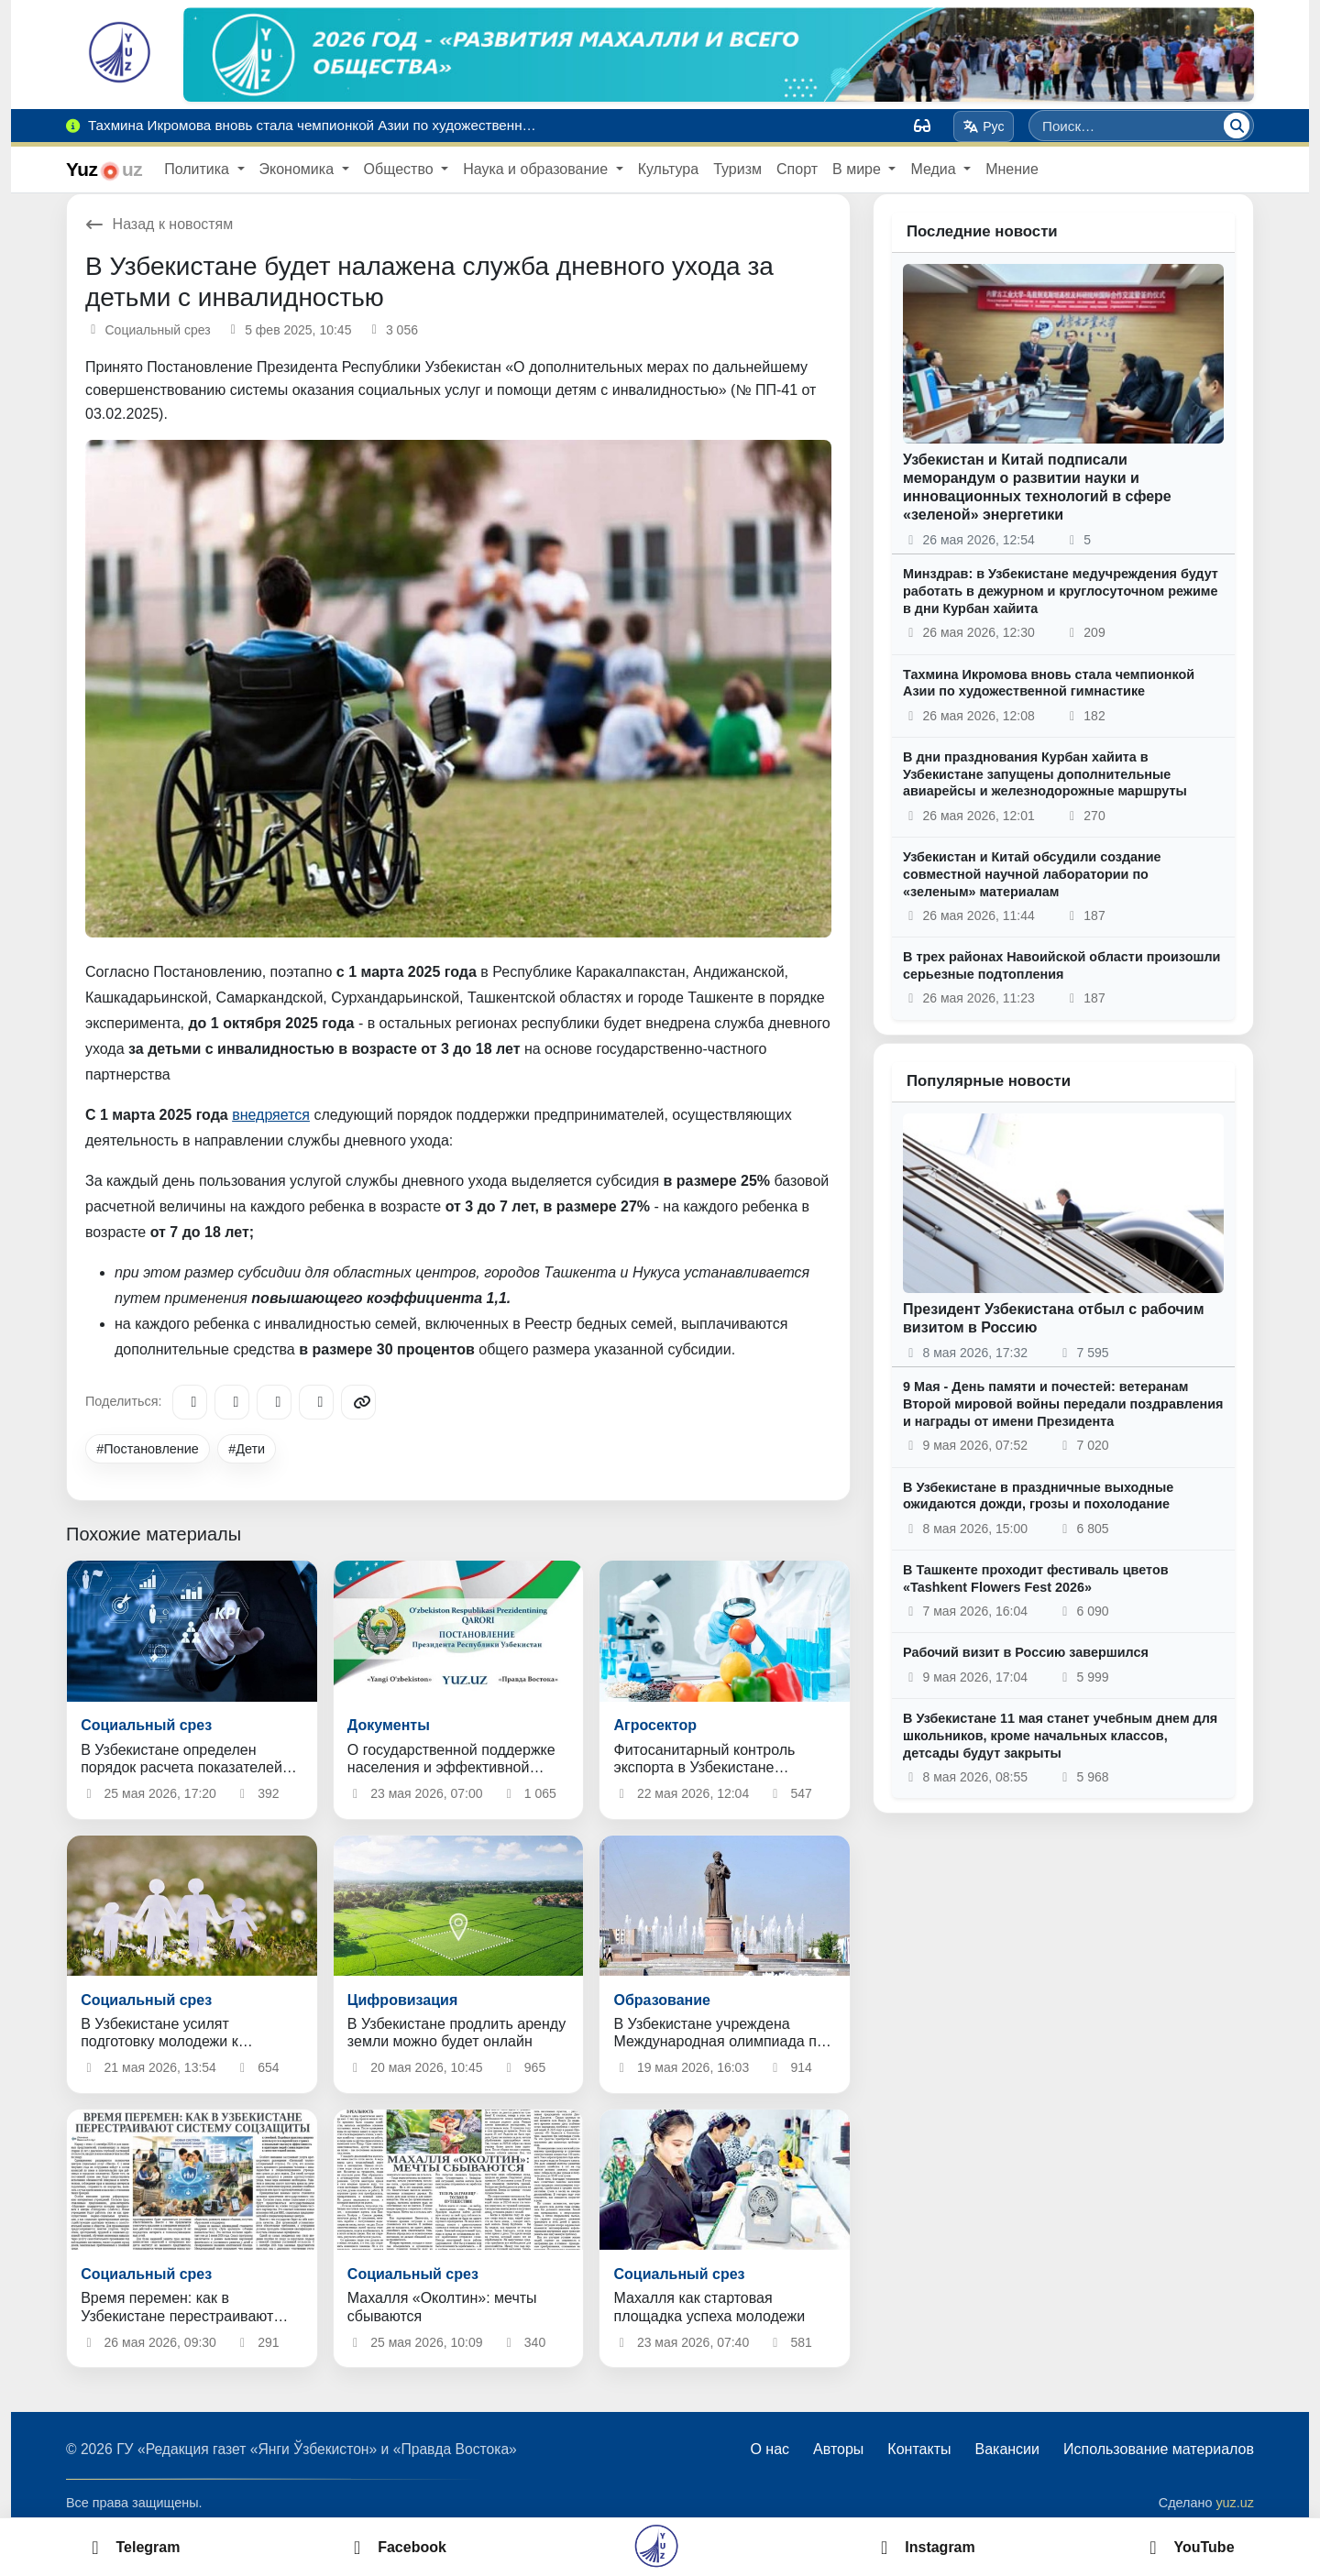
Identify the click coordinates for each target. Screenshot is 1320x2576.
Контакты (919, 2449)
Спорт (797, 169)
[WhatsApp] (316, 1402)
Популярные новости (989, 1081)
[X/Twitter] (274, 1402)
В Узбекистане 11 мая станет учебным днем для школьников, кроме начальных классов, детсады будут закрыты (1060, 1735)
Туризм (737, 169)
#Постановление (147, 1448)
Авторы (838, 2449)
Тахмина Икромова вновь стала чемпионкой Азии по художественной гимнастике (1048, 683)
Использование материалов (1158, 2449)
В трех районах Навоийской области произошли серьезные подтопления (1061, 965)
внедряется (271, 1115)
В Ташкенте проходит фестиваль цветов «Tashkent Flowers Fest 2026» (1036, 1578)
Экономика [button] (298, 169)
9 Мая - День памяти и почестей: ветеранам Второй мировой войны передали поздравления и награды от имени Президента (1063, 1403)
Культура (668, 169)
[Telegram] (189, 1402)
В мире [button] (858, 169)
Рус (984, 126)
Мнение (1012, 169)
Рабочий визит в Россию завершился (1026, 1652)
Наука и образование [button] (537, 169)
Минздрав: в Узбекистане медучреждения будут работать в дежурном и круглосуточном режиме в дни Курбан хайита (1060, 590)
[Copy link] (358, 1402)
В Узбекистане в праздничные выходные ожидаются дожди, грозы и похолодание (1038, 1496)
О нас (769, 2449)
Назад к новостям (159, 224)
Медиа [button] (935, 169)
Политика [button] (198, 169)
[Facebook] (231, 1402)
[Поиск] (1236, 125)
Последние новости (982, 231)
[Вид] (922, 125)
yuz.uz (1235, 2502)
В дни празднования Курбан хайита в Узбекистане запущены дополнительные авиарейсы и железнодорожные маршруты (1045, 774)
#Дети (246, 1448)
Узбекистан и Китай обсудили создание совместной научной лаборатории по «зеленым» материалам (1032, 874)
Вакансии (1007, 2449)
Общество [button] (400, 169)
